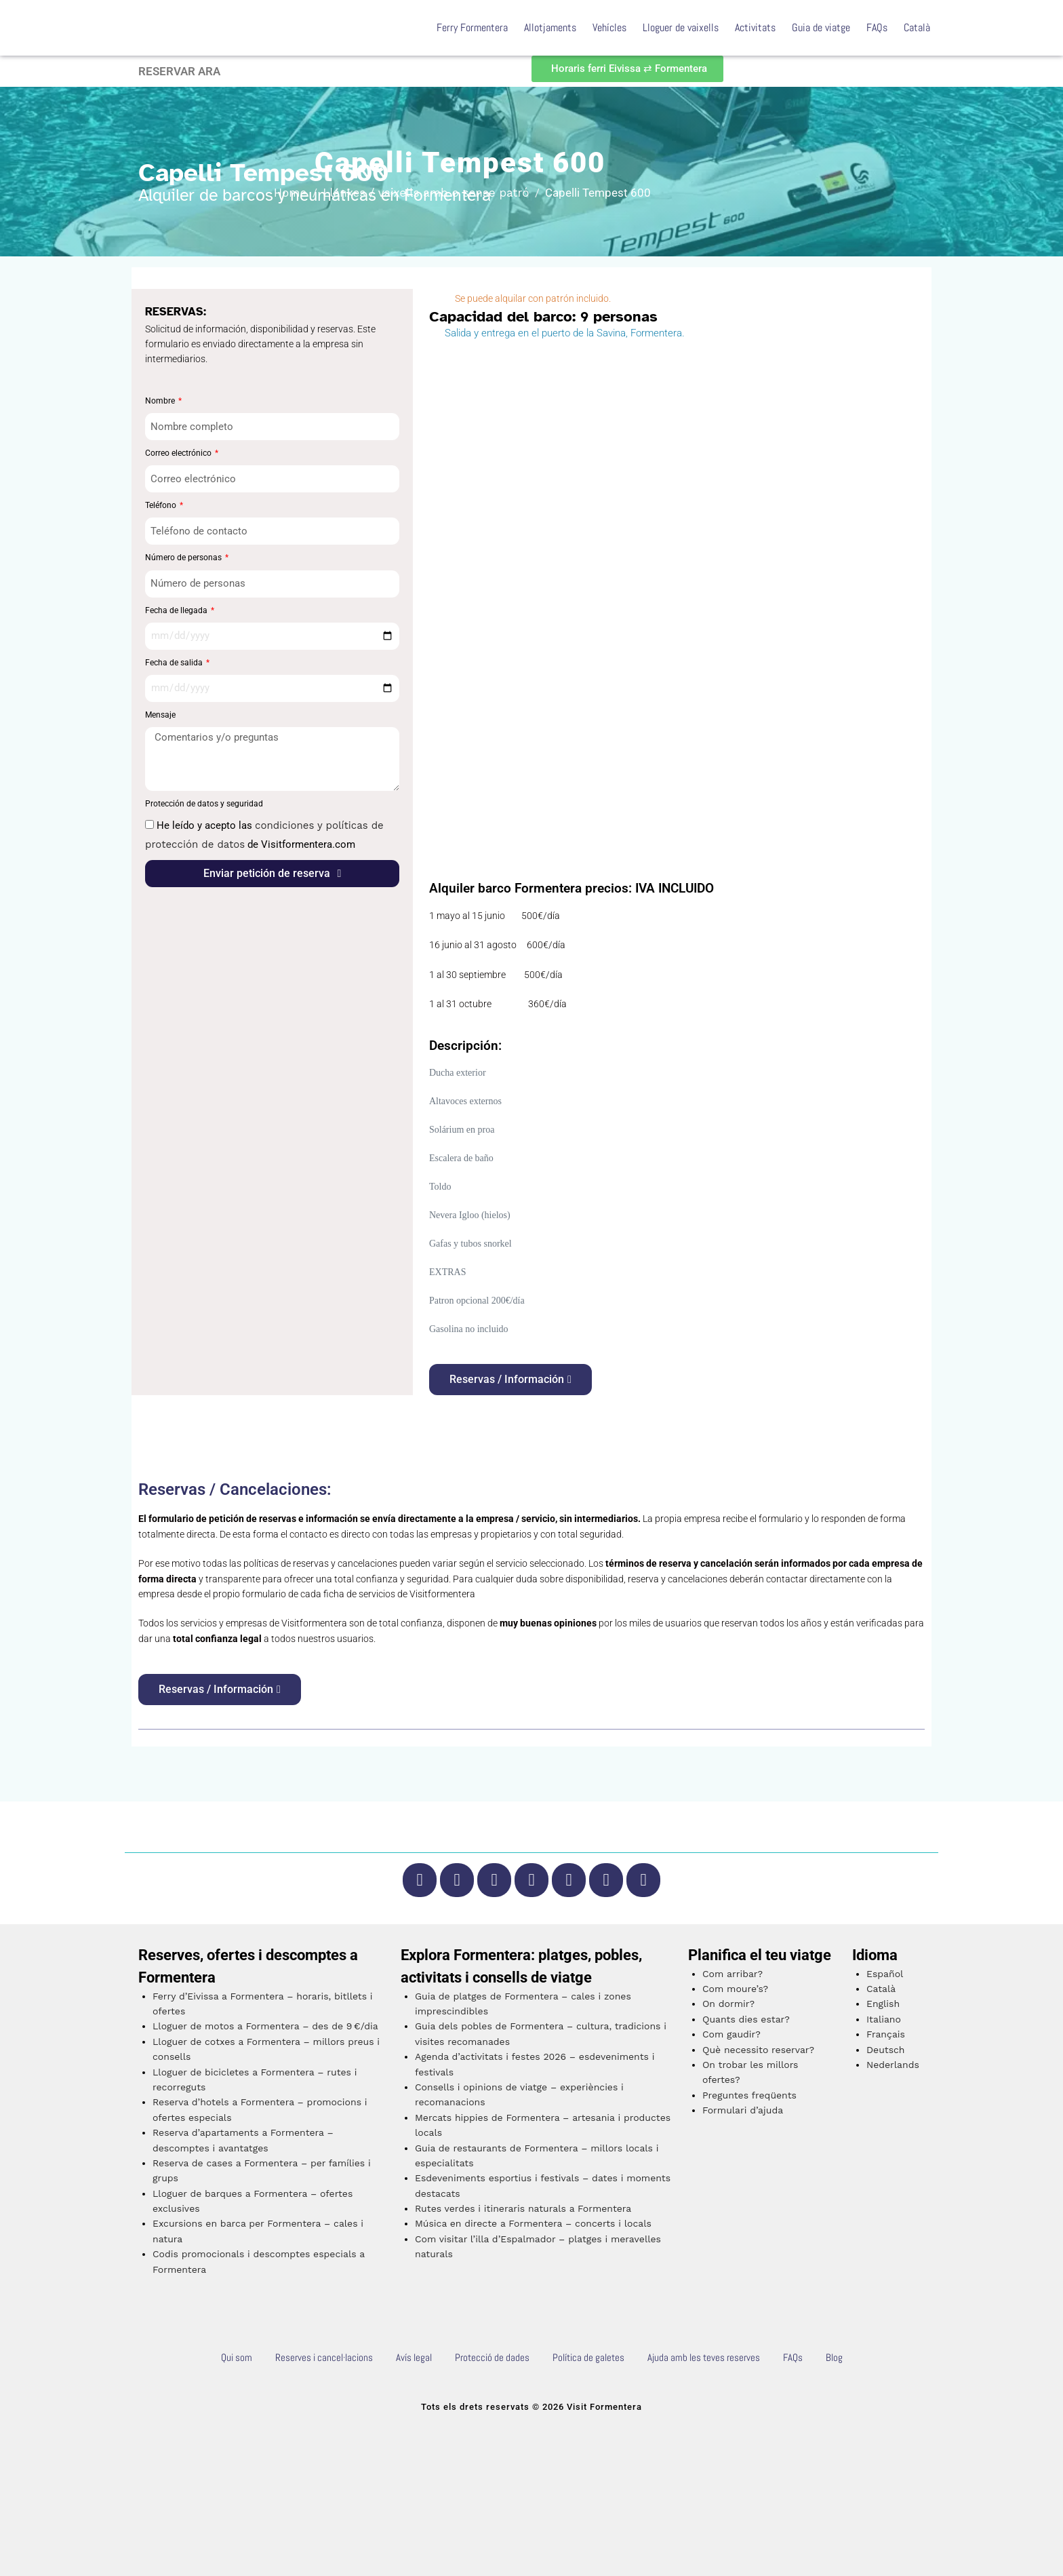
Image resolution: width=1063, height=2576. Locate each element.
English (883, 2003)
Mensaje (160, 715)
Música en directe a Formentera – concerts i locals (533, 2223)
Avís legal (414, 2357)
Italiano (883, 2019)
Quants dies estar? (746, 2019)
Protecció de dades (492, 2357)
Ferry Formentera (472, 27)
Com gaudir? (731, 2034)
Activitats (755, 27)
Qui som (236, 2357)
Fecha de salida (175, 662)
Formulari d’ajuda (742, 2110)
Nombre (161, 401)
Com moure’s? (735, 1988)
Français (885, 2034)
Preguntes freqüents (749, 2095)
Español (884, 1973)
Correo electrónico (179, 453)
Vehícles (609, 27)
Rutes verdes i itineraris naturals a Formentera (523, 2208)
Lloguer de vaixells (681, 27)
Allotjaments (550, 27)
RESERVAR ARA (179, 71)
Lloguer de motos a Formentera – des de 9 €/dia (265, 2026)
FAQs (876, 27)
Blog (834, 2357)
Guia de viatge (821, 27)
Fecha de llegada (177, 610)
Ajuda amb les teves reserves (703, 2357)
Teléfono (161, 505)
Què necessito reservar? (758, 2049)
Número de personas (184, 557)
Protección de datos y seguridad (204, 803)
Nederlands (892, 2064)
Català (917, 27)
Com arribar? (732, 1973)
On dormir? (728, 2003)
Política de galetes (588, 2357)
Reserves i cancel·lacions (324, 2357)
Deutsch (885, 2049)
